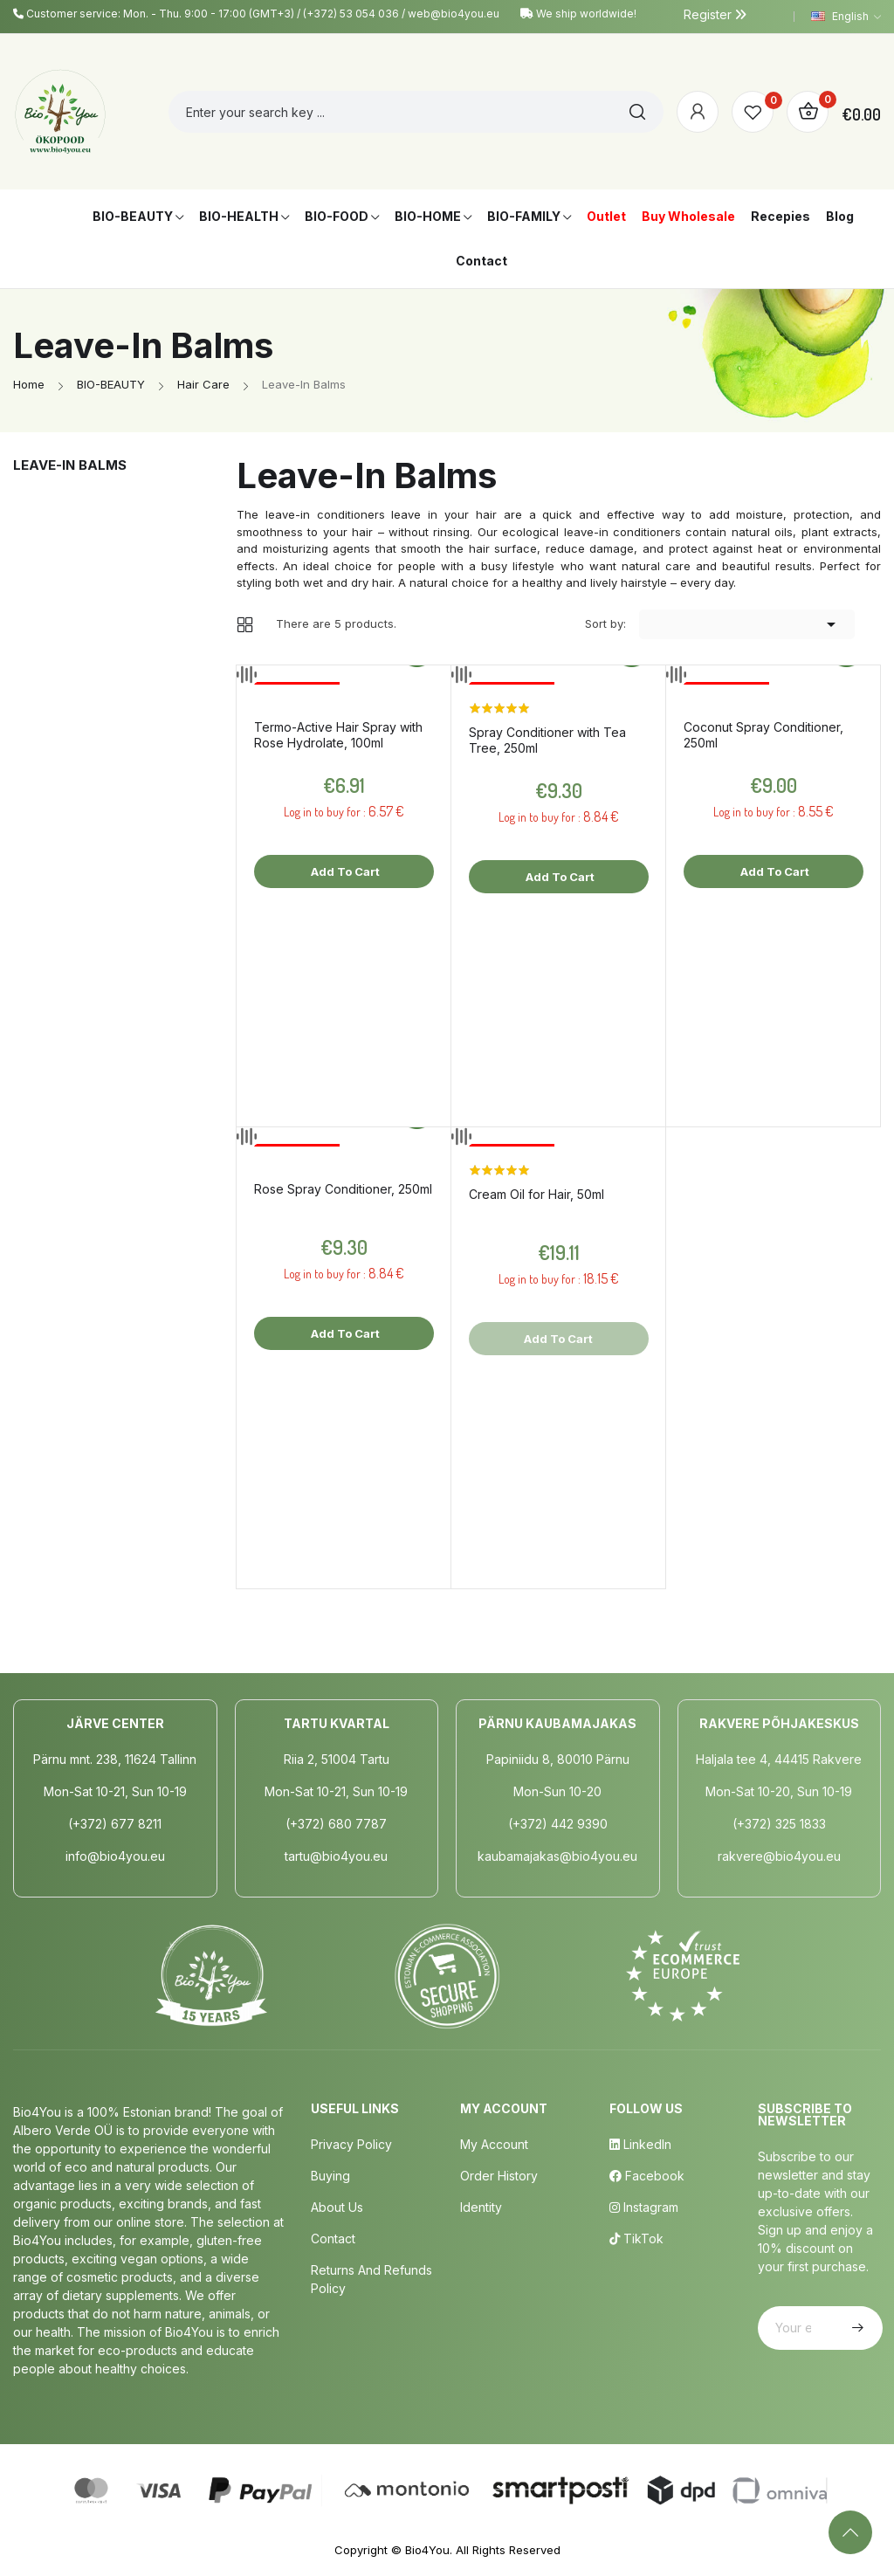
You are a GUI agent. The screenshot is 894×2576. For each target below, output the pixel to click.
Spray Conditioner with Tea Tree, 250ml (547, 740)
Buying (330, 2175)
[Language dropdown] (846, 16)
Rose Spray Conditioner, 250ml (343, 1188)
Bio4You (427, 2550)
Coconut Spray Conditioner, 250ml (763, 735)
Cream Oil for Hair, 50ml (536, 1194)
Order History (499, 2175)
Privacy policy (351, 2144)
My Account (494, 2144)
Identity (481, 2207)
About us (337, 2207)
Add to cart (344, 871)
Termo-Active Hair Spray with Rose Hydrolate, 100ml (338, 735)
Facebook (646, 2175)
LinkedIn (640, 2144)
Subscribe (856, 2328)
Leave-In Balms (70, 465)
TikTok (636, 2238)
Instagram (643, 2207)
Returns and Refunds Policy (371, 2279)
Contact (333, 2238)
